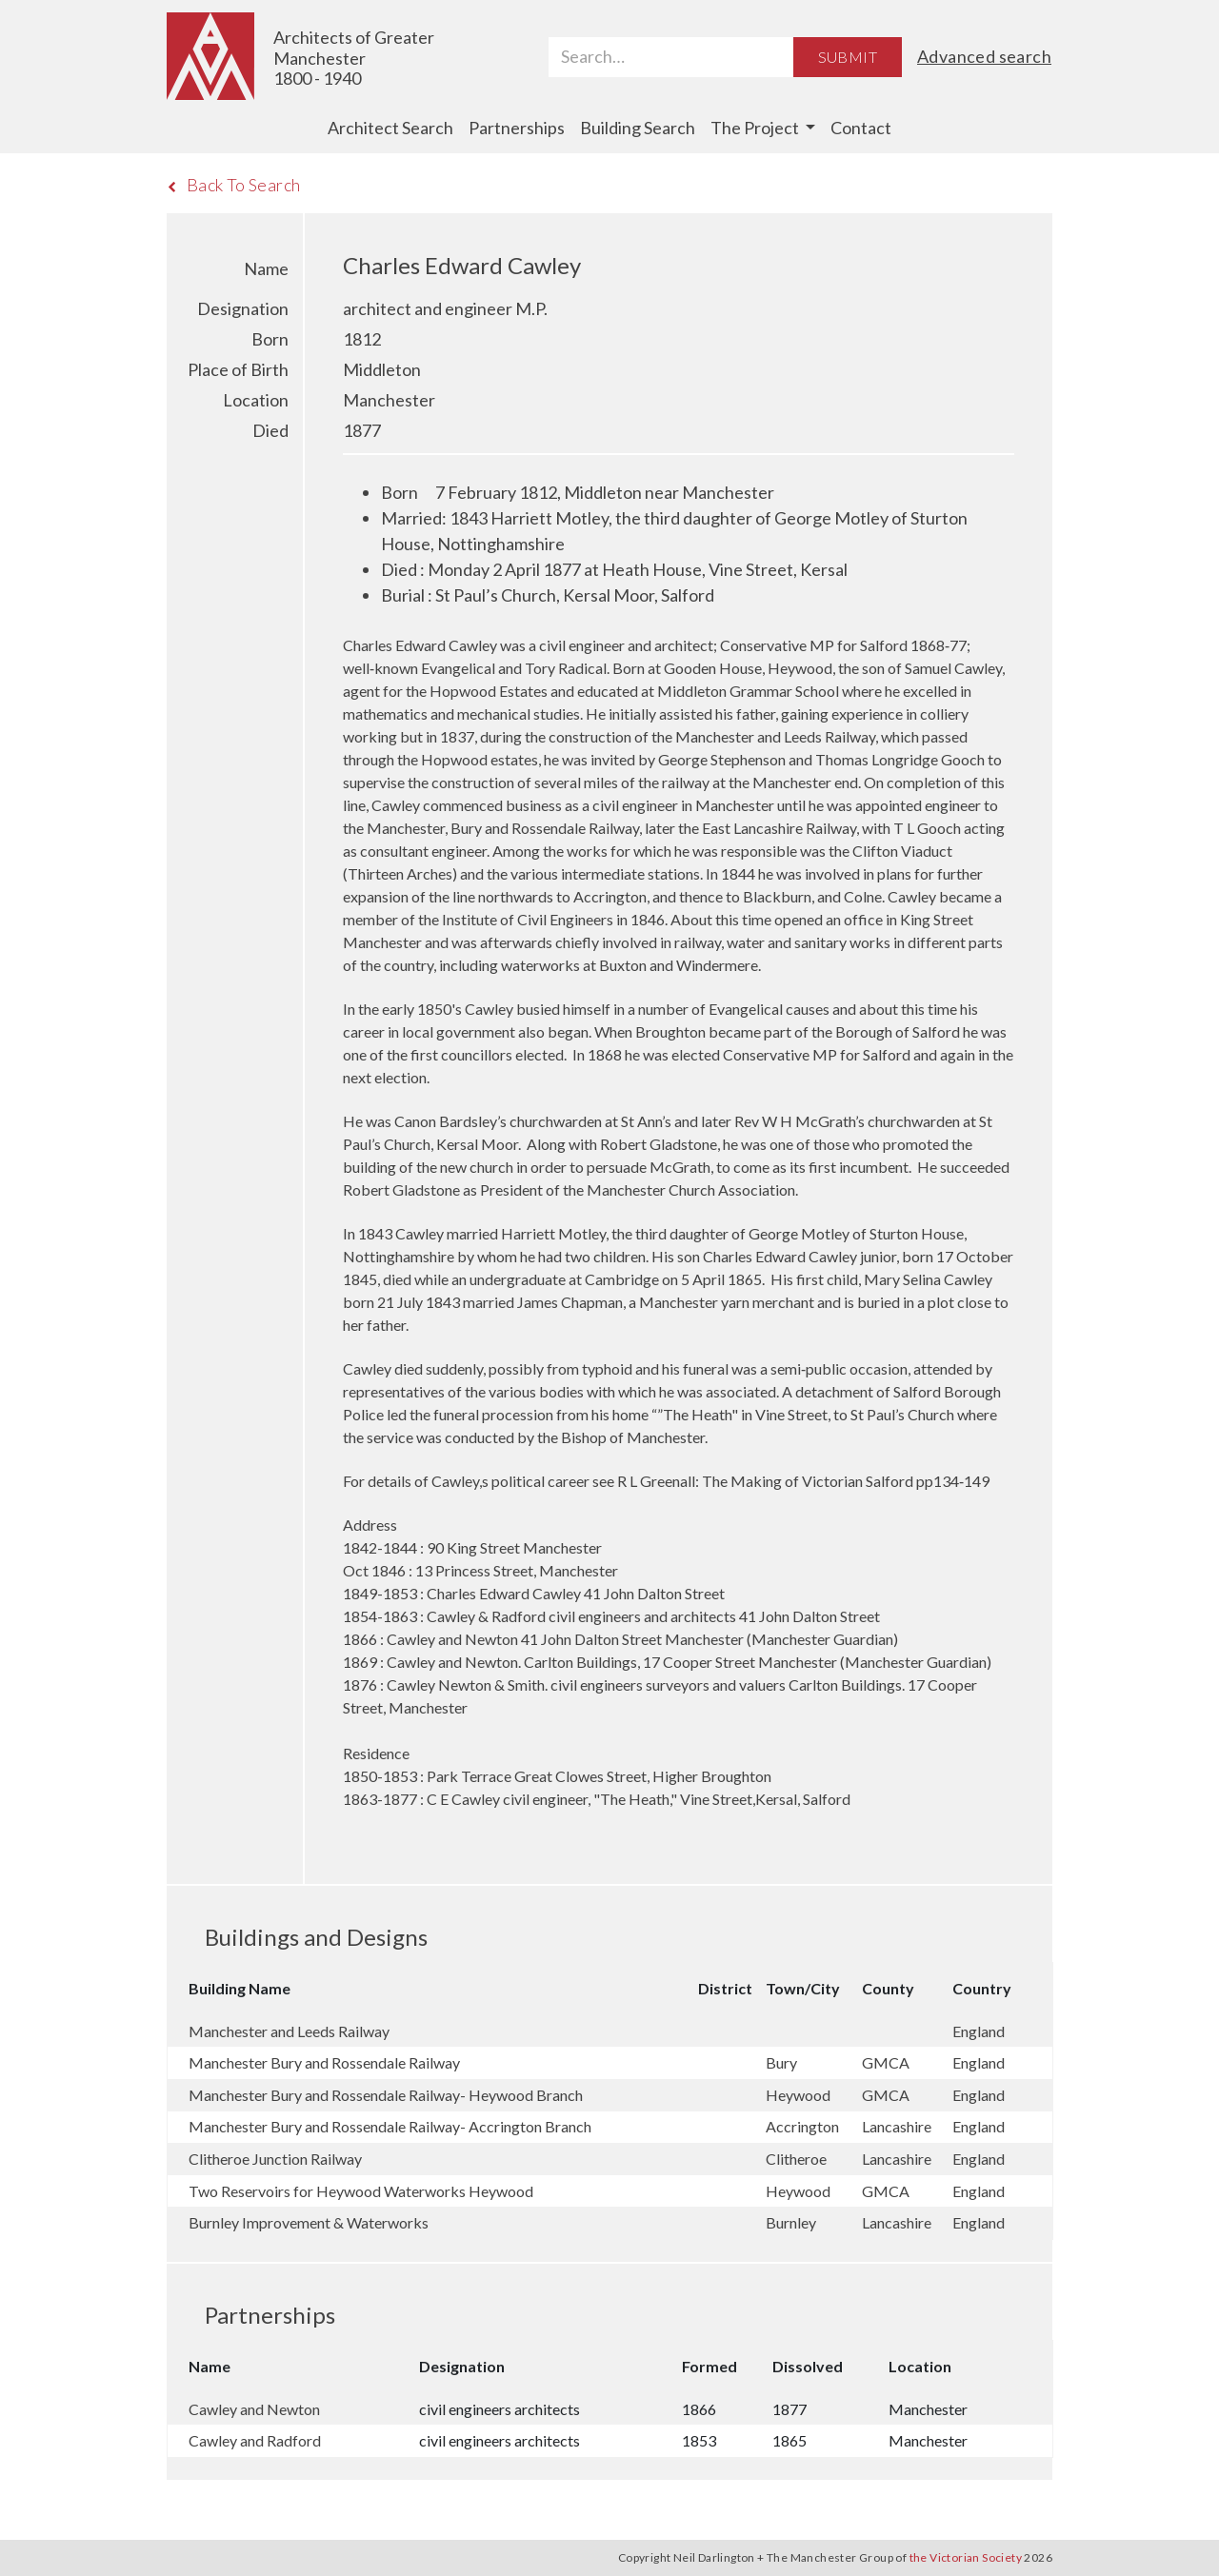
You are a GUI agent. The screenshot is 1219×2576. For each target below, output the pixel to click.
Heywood (799, 2095)
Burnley (792, 2222)
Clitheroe (797, 2159)
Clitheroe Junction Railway (275, 2159)
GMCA (887, 2062)
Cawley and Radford (255, 2440)
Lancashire (898, 2126)
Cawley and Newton (254, 2409)
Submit (847, 57)
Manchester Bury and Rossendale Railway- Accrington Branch (390, 2126)
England (978, 2031)
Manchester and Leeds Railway (289, 2031)
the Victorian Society (965, 2557)
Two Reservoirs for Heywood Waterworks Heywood (361, 2191)
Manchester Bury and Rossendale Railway (324, 2062)
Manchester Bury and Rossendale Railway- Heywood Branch (386, 2095)
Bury (783, 2062)
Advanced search (984, 56)
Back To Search (234, 184)
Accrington (804, 2126)
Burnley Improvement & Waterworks (309, 2222)
